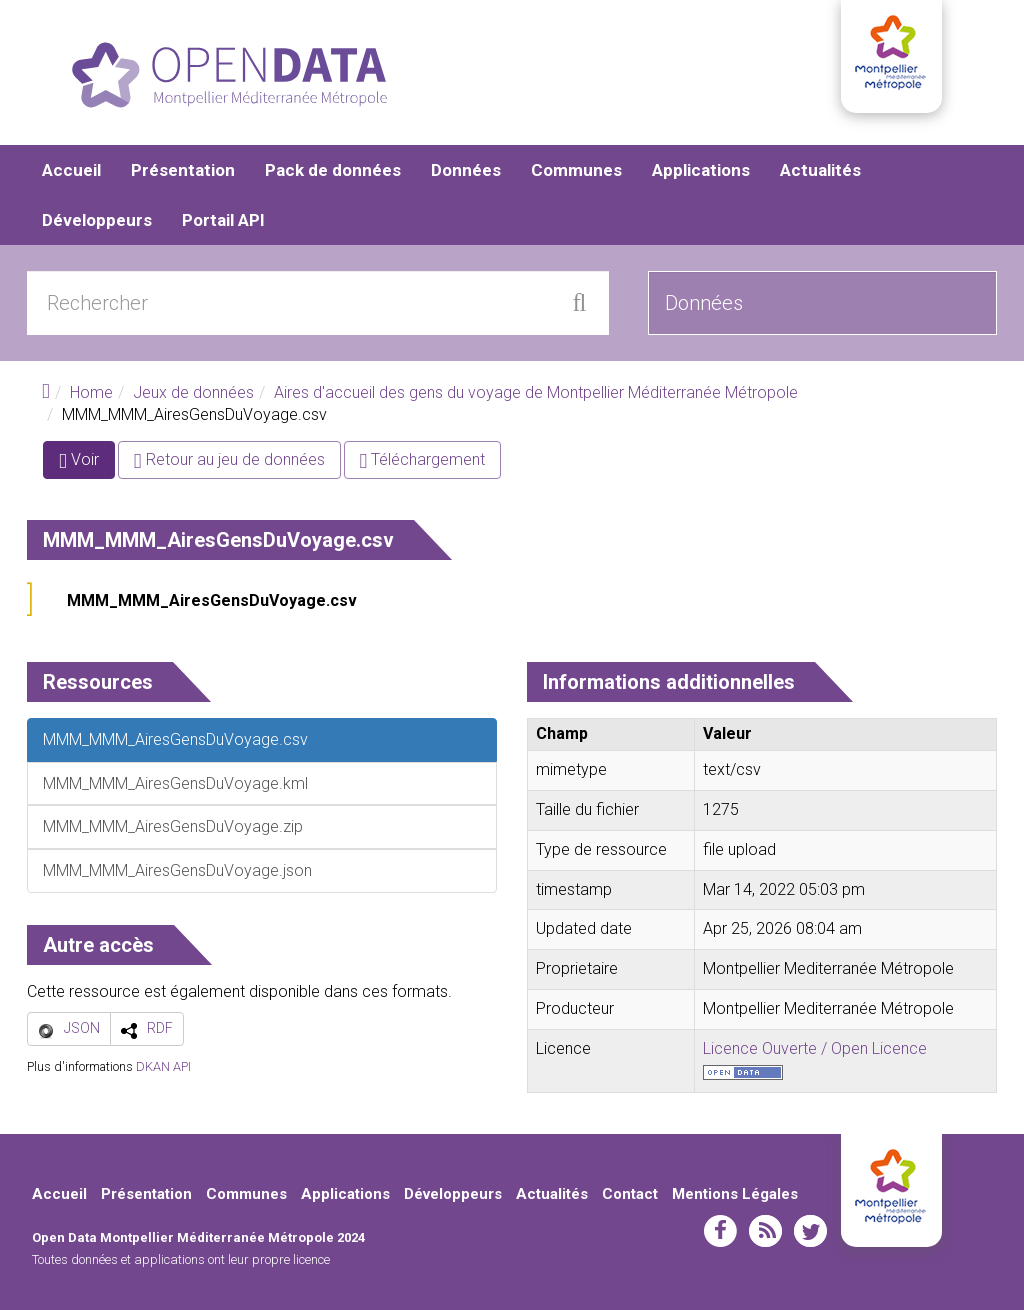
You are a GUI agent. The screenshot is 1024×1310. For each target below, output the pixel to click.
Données (466, 170)
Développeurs (97, 220)
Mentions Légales (735, 1194)
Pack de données (333, 170)
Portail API (223, 220)
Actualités (820, 170)
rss (765, 1231)
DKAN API (163, 1066)
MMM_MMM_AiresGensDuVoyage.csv (212, 600)
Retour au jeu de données (229, 459)
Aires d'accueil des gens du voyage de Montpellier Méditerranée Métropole (536, 392)
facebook (720, 1231)
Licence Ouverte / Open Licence (815, 1048)
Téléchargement (423, 459)
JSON (82, 1028)
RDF (160, 1028)
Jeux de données (193, 392)
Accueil (71, 170)
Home (91, 392)
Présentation (183, 170)
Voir (87, 463)
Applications (701, 170)
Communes (576, 170)
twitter (810, 1231)
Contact (630, 1194)
